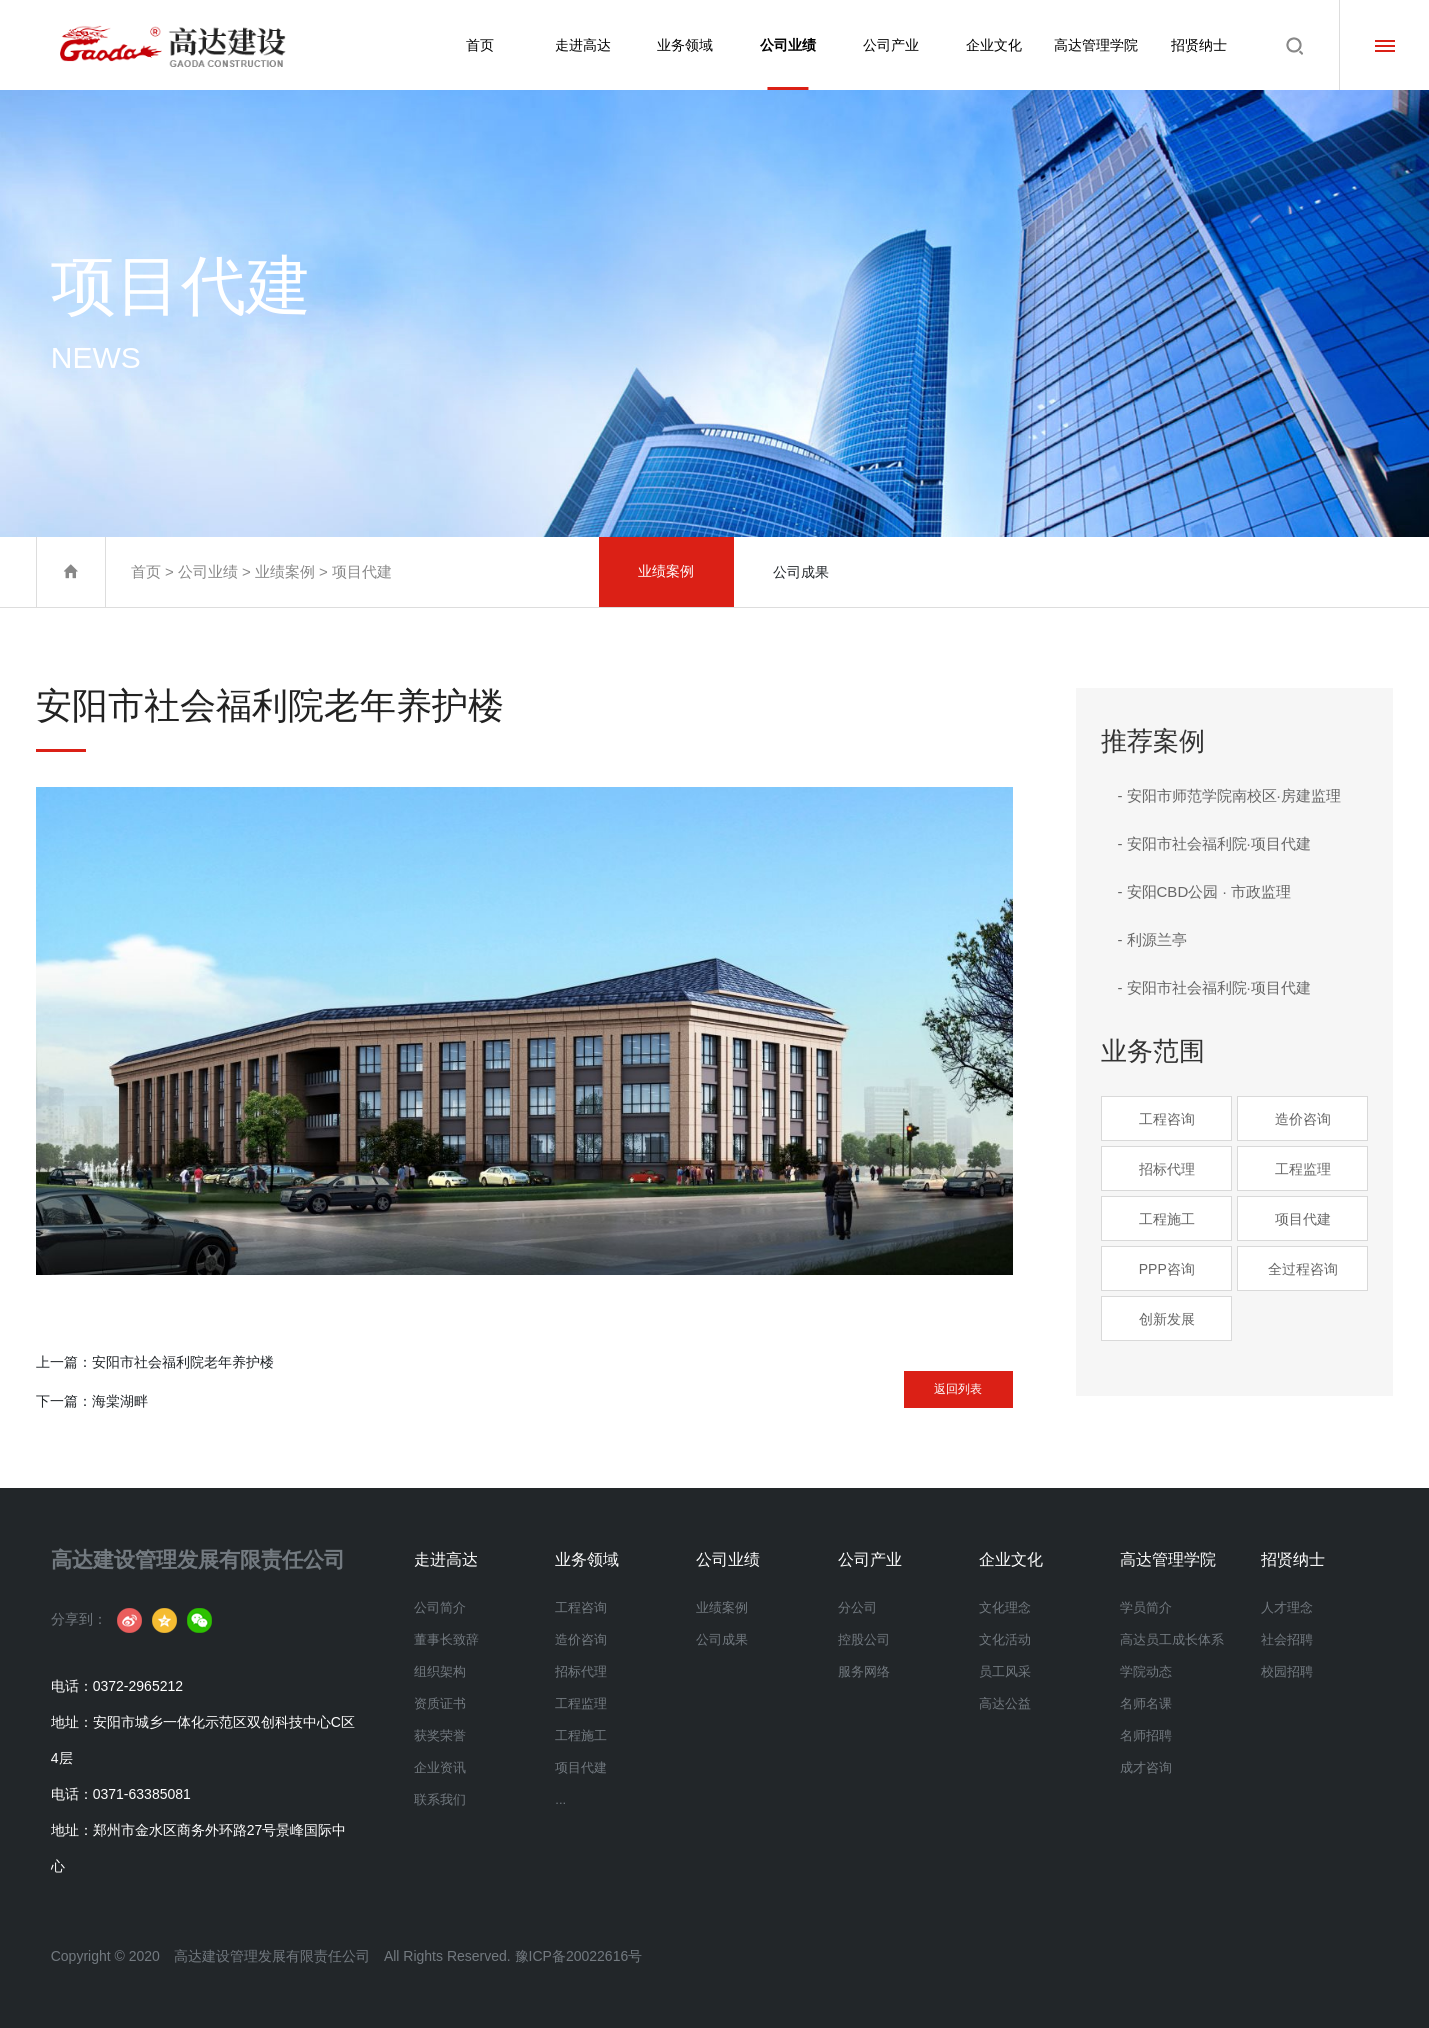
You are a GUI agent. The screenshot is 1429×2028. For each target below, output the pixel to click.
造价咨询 (1303, 1119)
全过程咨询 (1303, 1269)
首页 (480, 45)
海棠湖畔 (120, 1401)
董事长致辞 (446, 1639)
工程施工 (1167, 1219)
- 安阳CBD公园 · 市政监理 (1203, 891)
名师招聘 (1146, 1735)
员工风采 (1005, 1671)
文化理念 (1005, 1607)
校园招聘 (1287, 1671)
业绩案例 (285, 571)
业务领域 (685, 45)
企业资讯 (440, 1767)
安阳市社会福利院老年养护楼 (183, 1362)
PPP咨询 (1167, 1269)
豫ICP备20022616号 (579, 1956)
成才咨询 (1146, 1767)
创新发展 (1167, 1319)
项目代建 (362, 571)
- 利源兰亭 (1151, 939)
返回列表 (933, 1383)
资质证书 (440, 1703)
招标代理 (1167, 1169)
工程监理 (1303, 1169)
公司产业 (891, 45)
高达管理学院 (1096, 45)
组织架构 (440, 1671)
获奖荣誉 (440, 1735)
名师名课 (1146, 1703)
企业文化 (994, 45)
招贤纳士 (1199, 45)
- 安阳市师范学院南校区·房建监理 (1228, 795)
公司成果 (801, 572)
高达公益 (1005, 1703)
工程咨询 (1167, 1119)
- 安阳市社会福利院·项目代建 (1213, 843)
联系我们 (440, 1799)
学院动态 (1146, 1671)
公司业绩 (788, 63)
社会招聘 (1287, 1639)
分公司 (857, 1607)
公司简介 (440, 1607)
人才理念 (1287, 1607)
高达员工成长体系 (1172, 1639)
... (560, 1799)
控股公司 (864, 1639)
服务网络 (864, 1671)
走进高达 (583, 45)
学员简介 (1146, 1607)
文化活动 (1005, 1639)
